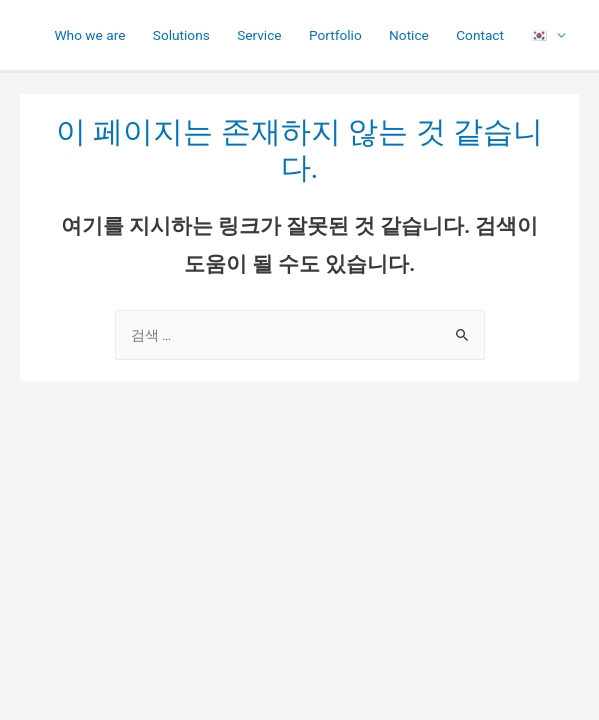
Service (259, 35)
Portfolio (335, 35)
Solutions (181, 35)
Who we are (89, 35)
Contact (480, 35)
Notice (409, 35)
